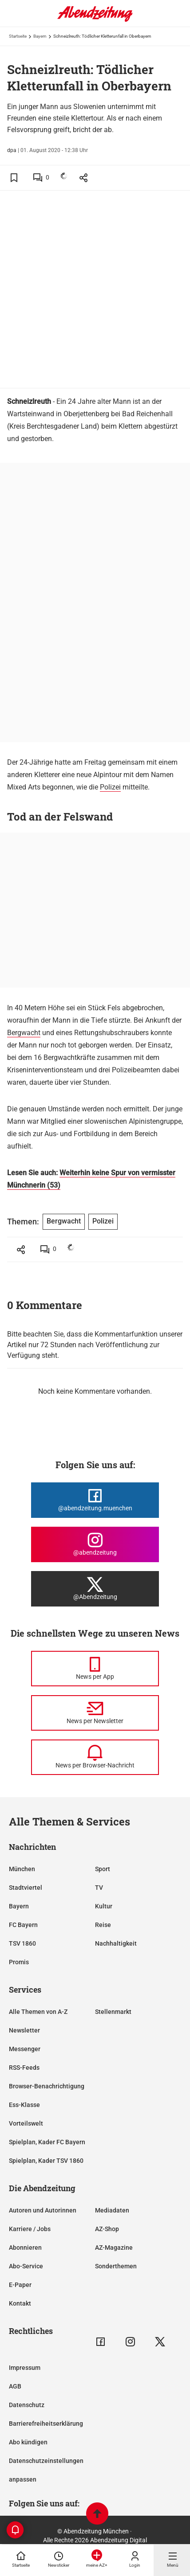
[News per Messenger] (95, 1668)
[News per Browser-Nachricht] (95, 1757)
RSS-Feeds (24, 2067)
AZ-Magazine (114, 2247)
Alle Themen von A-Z (38, 2011)
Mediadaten (112, 2210)
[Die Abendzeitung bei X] (95, 1589)
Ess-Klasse (24, 2104)
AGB (15, 2386)
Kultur (103, 1906)
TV (99, 1887)
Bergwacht (23, 1032)
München (22, 1868)
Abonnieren (25, 2247)
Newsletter (24, 2030)
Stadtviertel (25, 1887)
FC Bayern (23, 1924)
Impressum (24, 2367)
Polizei (110, 787)
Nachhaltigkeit (116, 1943)
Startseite (18, 36)
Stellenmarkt (113, 2011)
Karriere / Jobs (30, 2228)
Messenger (24, 2048)
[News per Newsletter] (95, 1713)
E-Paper (20, 2284)
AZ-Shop (107, 2228)
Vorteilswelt (26, 2123)
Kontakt (20, 2303)
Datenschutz (26, 2404)
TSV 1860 (22, 1943)
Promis (19, 1962)
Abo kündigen (28, 2442)
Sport (102, 1868)
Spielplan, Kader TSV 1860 (46, 2160)
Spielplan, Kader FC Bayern (47, 2142)
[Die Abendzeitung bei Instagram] (95, 1544)
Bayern (40, 36)
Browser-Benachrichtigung (46, 2086)
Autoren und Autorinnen (42, 2210)
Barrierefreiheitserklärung (46, 2423)
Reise (103, 1924)
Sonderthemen (116, 2266)
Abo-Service (26, 2266)
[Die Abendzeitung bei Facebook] (95, 1500)
